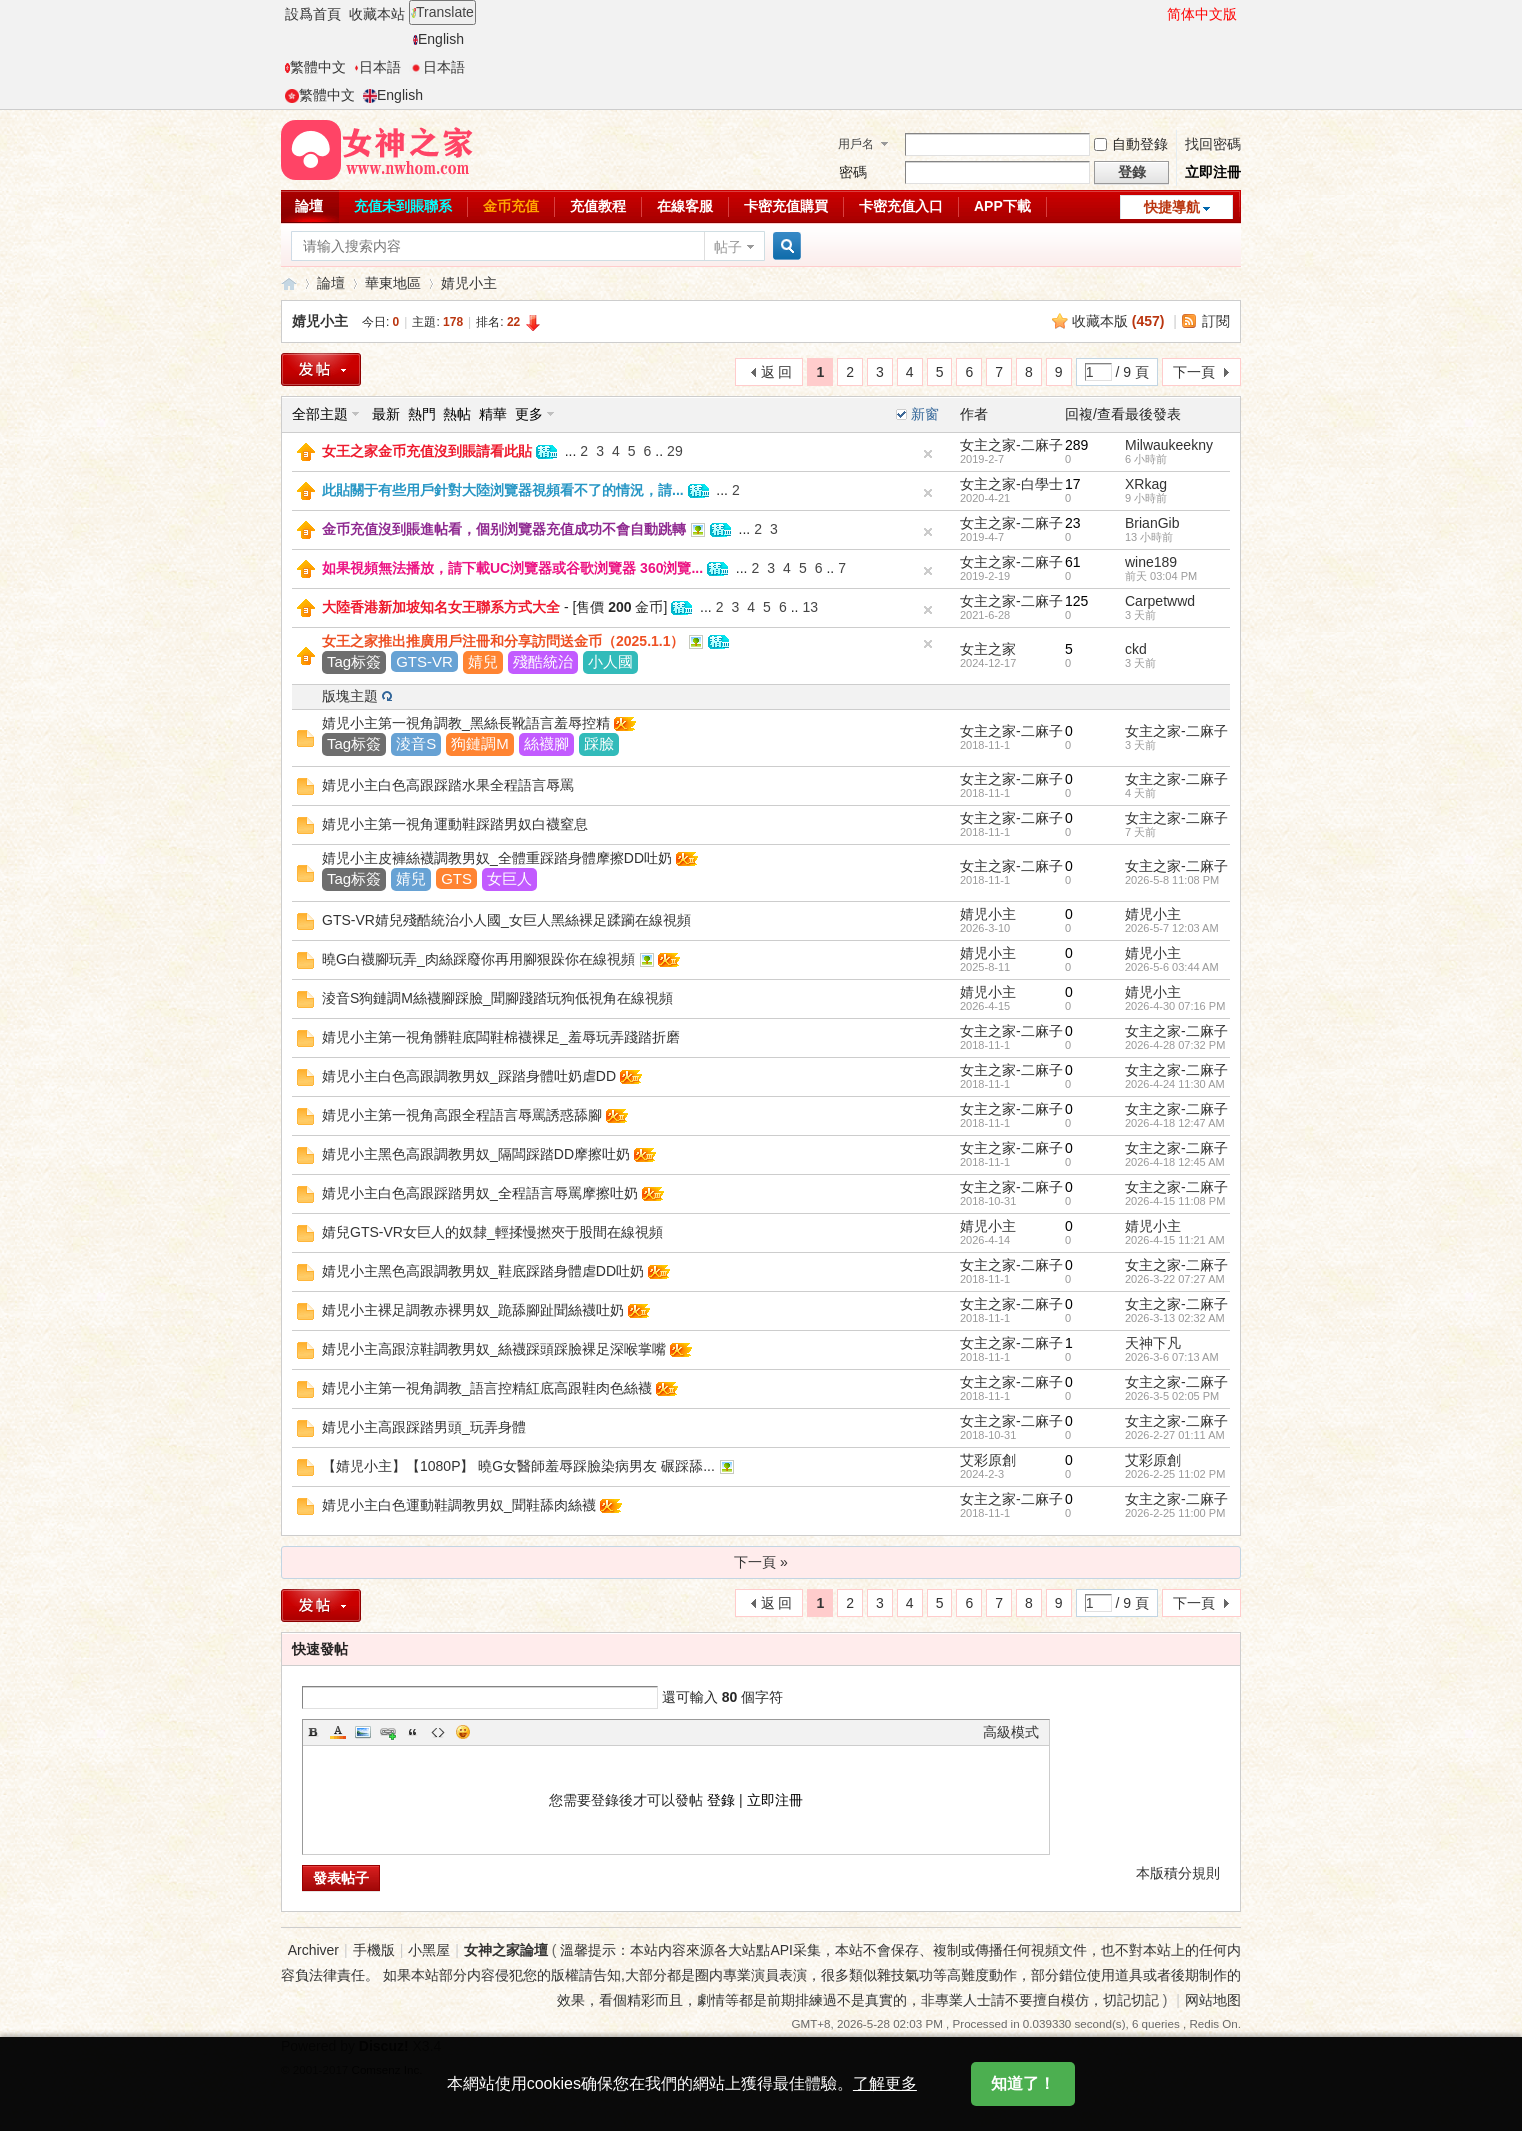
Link (388, 1732)
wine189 (1151, 562)
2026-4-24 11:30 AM (1175, 1084)
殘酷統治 (543, 661)
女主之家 (988, 649)
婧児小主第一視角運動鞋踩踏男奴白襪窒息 (455, 824)
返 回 (777, 372)
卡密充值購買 (786, 206)
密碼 (853, 172)
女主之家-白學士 (1011, 484)
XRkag (1146, 484)
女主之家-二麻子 (1011, 445)
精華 (493, 414)
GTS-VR (424, 661)
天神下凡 (1153, 1343)
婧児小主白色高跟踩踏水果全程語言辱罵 (448, 785)
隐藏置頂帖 (928, 454)
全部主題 (320, 414)
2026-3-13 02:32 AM (1175, 1318)
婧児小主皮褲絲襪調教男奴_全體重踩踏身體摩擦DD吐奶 (497, 858)
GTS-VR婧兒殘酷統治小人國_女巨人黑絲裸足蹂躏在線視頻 (506, 920)
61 (1073, 562)
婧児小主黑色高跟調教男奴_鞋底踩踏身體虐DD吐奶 (483, 1271)
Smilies (463, 1732)
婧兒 (483, 661)
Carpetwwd (1160, 601)
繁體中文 (315, 67)
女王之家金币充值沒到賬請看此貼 (427, 451)
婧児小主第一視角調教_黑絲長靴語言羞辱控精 (466, 723)
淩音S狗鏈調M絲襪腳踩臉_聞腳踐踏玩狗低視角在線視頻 (497, 998)
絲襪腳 (546, 743)
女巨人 (509, 878)
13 (810, 607)
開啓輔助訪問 (1158, 14)
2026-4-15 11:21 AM (1175, 1240)
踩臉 (599, 743)
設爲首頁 (313, 14)
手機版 (374, 1950)
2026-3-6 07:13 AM (1172, 1357)
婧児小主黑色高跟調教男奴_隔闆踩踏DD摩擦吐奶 (476, 1154)
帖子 (728, 247)
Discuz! (384, 2046)
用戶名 (856, 144)
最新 (386, 414)
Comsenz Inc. (387, 2069)
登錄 (721, 1800)
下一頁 (1194, 372)
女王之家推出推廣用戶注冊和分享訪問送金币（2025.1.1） (503, 641)
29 (675, 451)
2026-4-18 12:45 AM (1175, 1162)
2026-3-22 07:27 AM (1175, 1279)
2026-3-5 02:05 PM (1172, 1396)
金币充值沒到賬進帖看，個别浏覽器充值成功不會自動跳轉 (504, 529)
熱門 (422, 414)
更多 (529, 414)
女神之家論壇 (289, 283)
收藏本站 (377, 14)
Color (338, 1732)
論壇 (309, 206)
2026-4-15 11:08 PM (1175, 1201)
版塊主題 (350, 696)
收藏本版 (1118, 321)
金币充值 (511, 206)
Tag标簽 (354, 661)
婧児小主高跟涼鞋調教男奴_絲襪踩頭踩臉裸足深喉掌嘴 (494, 1349)
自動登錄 (1131, 144)
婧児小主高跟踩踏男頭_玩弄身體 (424, 1427)
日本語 (377, 67)
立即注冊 (1213, 172)
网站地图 (1213, 2000)
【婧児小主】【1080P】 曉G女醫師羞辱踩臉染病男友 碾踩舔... (518, 1466)
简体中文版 (1202, 14)
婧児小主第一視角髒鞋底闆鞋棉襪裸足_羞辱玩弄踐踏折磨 (501, 1037)
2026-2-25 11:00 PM (1175, 1513)
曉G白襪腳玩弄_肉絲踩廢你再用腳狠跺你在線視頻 (478, 959)
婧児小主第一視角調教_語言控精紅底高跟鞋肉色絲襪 (487, 1388)
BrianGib (1152, 523)
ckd (1136, 649)
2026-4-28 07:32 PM (1175, 1045)
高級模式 (1011, 1732)
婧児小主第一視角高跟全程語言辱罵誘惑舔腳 (462, 1115)
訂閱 (1216, 321)
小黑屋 (429, 1950)
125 (1076, 601)
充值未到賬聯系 (403, 206)
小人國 (610, 661)
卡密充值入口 (901, 206)
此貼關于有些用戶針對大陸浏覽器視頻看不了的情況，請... (503, 490)
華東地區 (393, 283)
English (438, 39)
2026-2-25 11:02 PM (1175, 1474)
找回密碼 (1213, 144)
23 (1073, 523)
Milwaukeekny (1169, 445)
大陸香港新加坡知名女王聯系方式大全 (441, 607)
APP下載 (1002, 206)
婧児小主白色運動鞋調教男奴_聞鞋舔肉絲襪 (459, 1505)
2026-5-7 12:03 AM (1172, 928)
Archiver (313, 1950)
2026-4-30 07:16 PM (1175, 1006)
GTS (456, 878)
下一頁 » (761, 1562)
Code (438, 1732)
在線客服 (685, 206)
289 (1076, 445)
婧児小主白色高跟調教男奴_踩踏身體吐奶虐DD (469, 1076)
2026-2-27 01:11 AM (1175, 1435)
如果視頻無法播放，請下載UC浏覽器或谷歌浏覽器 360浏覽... (512, 568)
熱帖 (457, 414)
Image (363, 1732)
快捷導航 (1172, 207)
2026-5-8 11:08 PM (1172, 880)
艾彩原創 (988, 1460)
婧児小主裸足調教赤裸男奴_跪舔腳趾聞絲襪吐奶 (473, 1310)
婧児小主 (469, 283)
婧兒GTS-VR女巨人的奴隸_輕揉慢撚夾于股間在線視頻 (492, 1232)
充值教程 (598, 206)
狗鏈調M (480, 743)
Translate (442, 12)
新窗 (925, 414)
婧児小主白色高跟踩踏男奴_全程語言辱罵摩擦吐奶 (480, 1193)
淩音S (416, 743)
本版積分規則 (1178, 1873)
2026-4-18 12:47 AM (1175, 1123)
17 (1073, 484)
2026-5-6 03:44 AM (1172, 967)
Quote (413, 1732)
